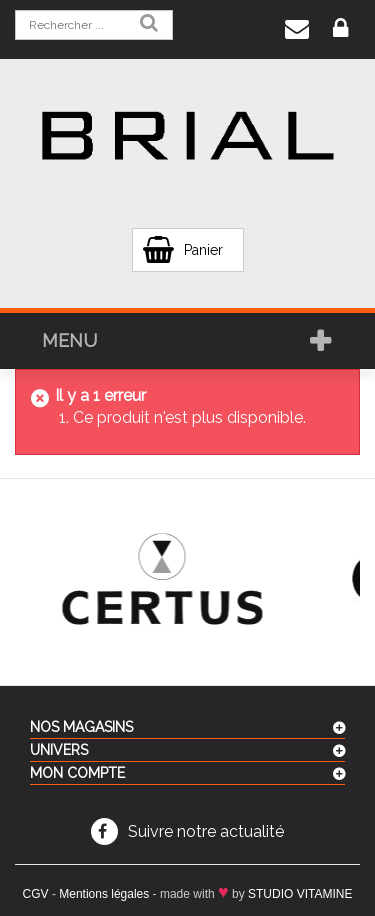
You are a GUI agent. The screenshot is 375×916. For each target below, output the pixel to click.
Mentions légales (104, 894)
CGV (36, 894)
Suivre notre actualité (206, 831)
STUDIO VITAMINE (300, 894)
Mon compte (77, 773)
